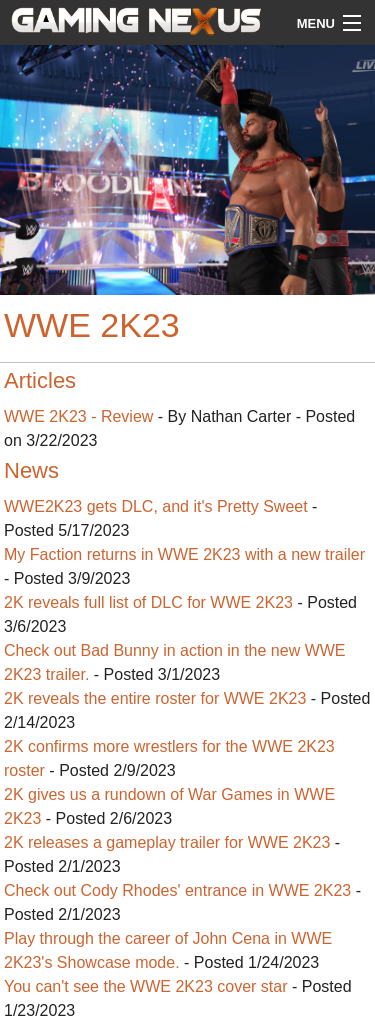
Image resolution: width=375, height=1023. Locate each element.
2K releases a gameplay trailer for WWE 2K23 (167, 842)
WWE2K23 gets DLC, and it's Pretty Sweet (156, 506)
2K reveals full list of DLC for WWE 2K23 (148, 602)
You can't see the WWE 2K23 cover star (146, 986)
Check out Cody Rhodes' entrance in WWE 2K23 (180, 890)
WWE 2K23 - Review (78, 416)
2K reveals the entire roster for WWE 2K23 (157, 698)
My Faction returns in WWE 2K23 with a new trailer (184, 554)
